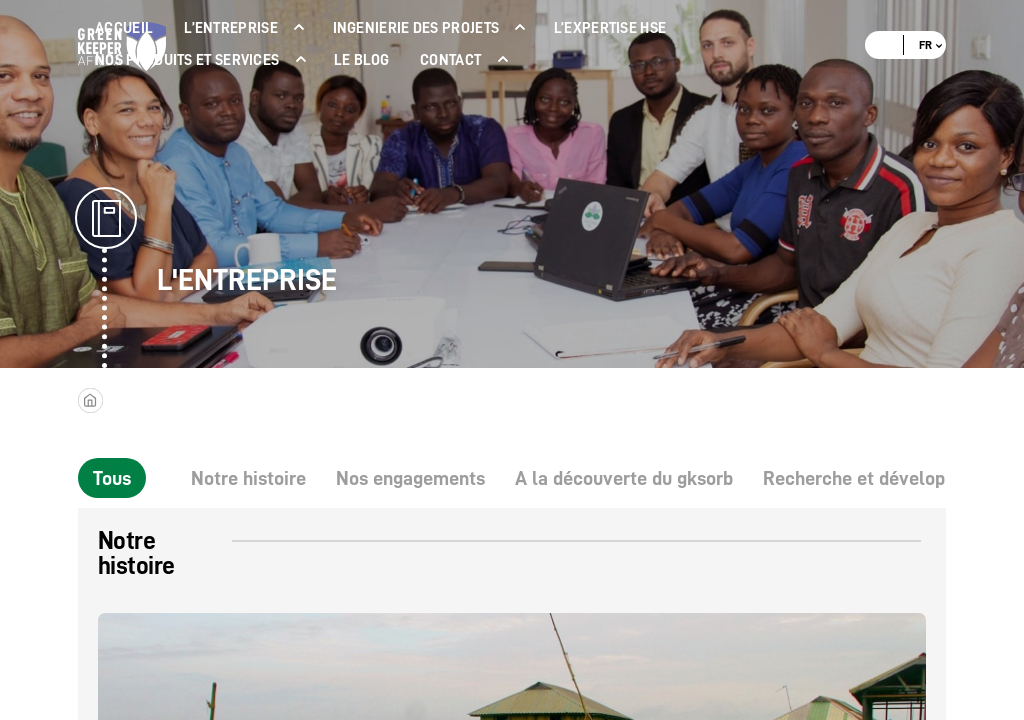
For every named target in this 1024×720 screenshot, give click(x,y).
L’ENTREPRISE (231, 28)
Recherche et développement (885, 478)
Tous (112, 478)
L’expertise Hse (610, 28)
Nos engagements (410, 478)
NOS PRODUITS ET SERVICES (187, 60)
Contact (450, 60)
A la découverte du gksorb (624, 478)
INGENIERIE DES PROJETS (416, 28)
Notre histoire (248, 478)
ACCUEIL (124, 28)
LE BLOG (361, 60)
